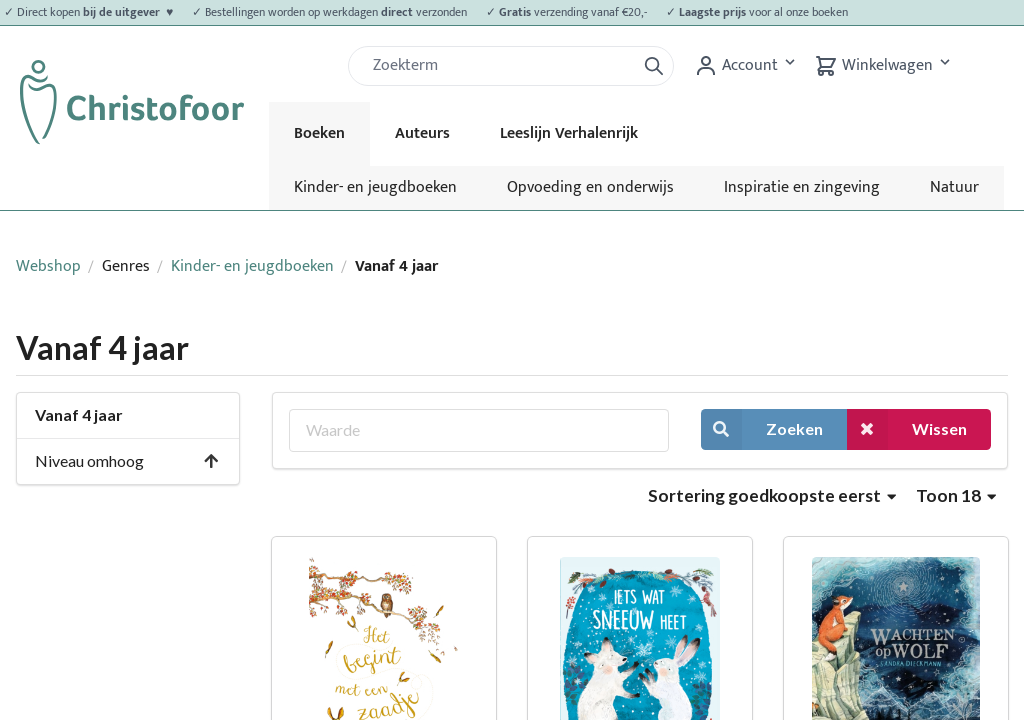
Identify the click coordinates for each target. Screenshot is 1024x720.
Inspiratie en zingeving (802, 187)
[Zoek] (500, 66)
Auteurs (422, 133)
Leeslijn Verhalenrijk (569, 133)
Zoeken (762, 429)
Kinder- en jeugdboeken (375, 187)
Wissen (907, 429)
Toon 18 (956, 495)
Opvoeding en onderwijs (590, 187)
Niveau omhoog (127, 460)
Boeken (319, 133)
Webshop (48, 266)
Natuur (954, 187)
